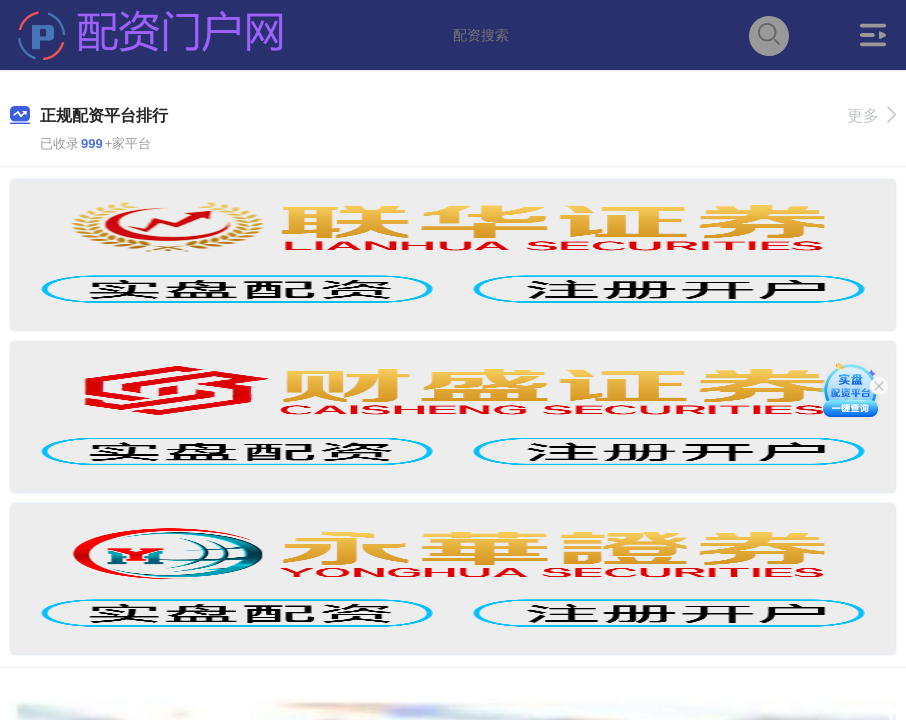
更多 (871, 115)
